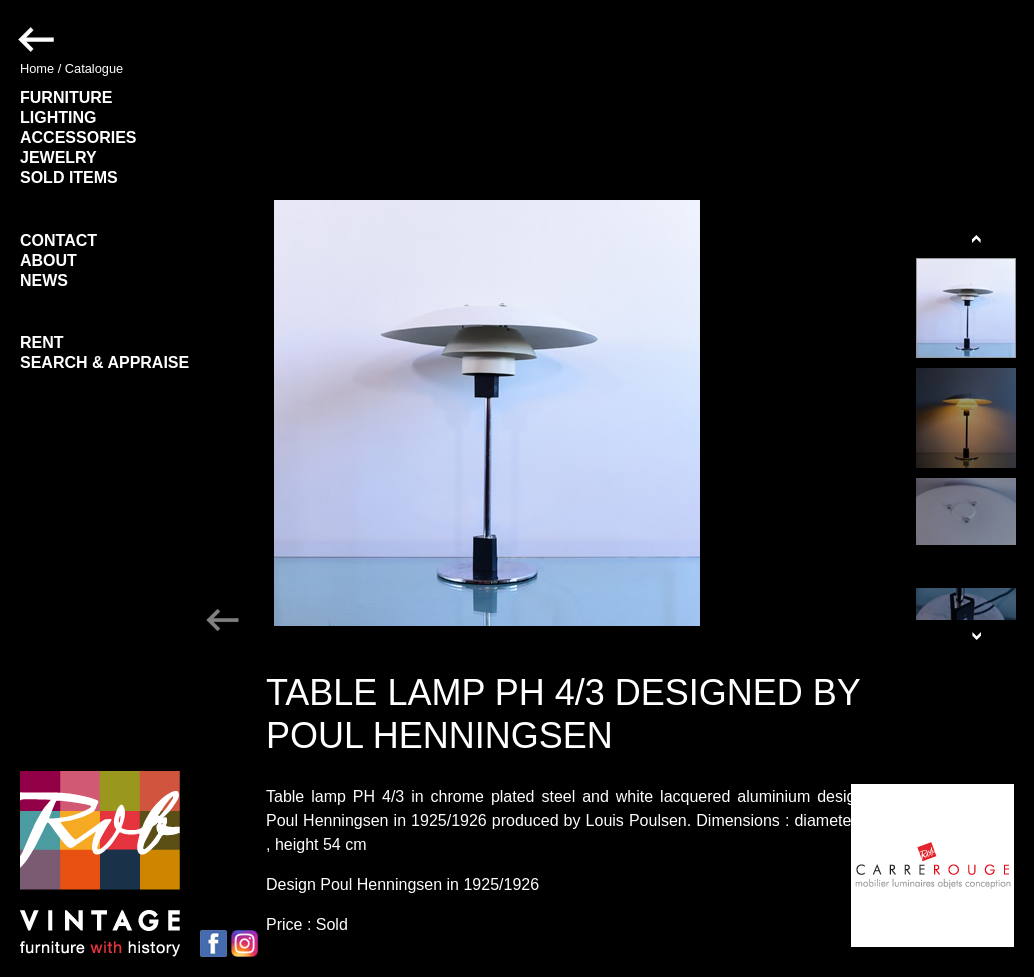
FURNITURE (66, 97)
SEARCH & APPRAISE (104, 362)
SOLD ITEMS (69, 177)
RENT (42, 342)
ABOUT (48, 260)
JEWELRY (58, 157)
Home (37, 68)
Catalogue (94, 68)
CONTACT (58, 240)
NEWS (44, 280)
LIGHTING (58, 117)
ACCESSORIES (78, 137)
